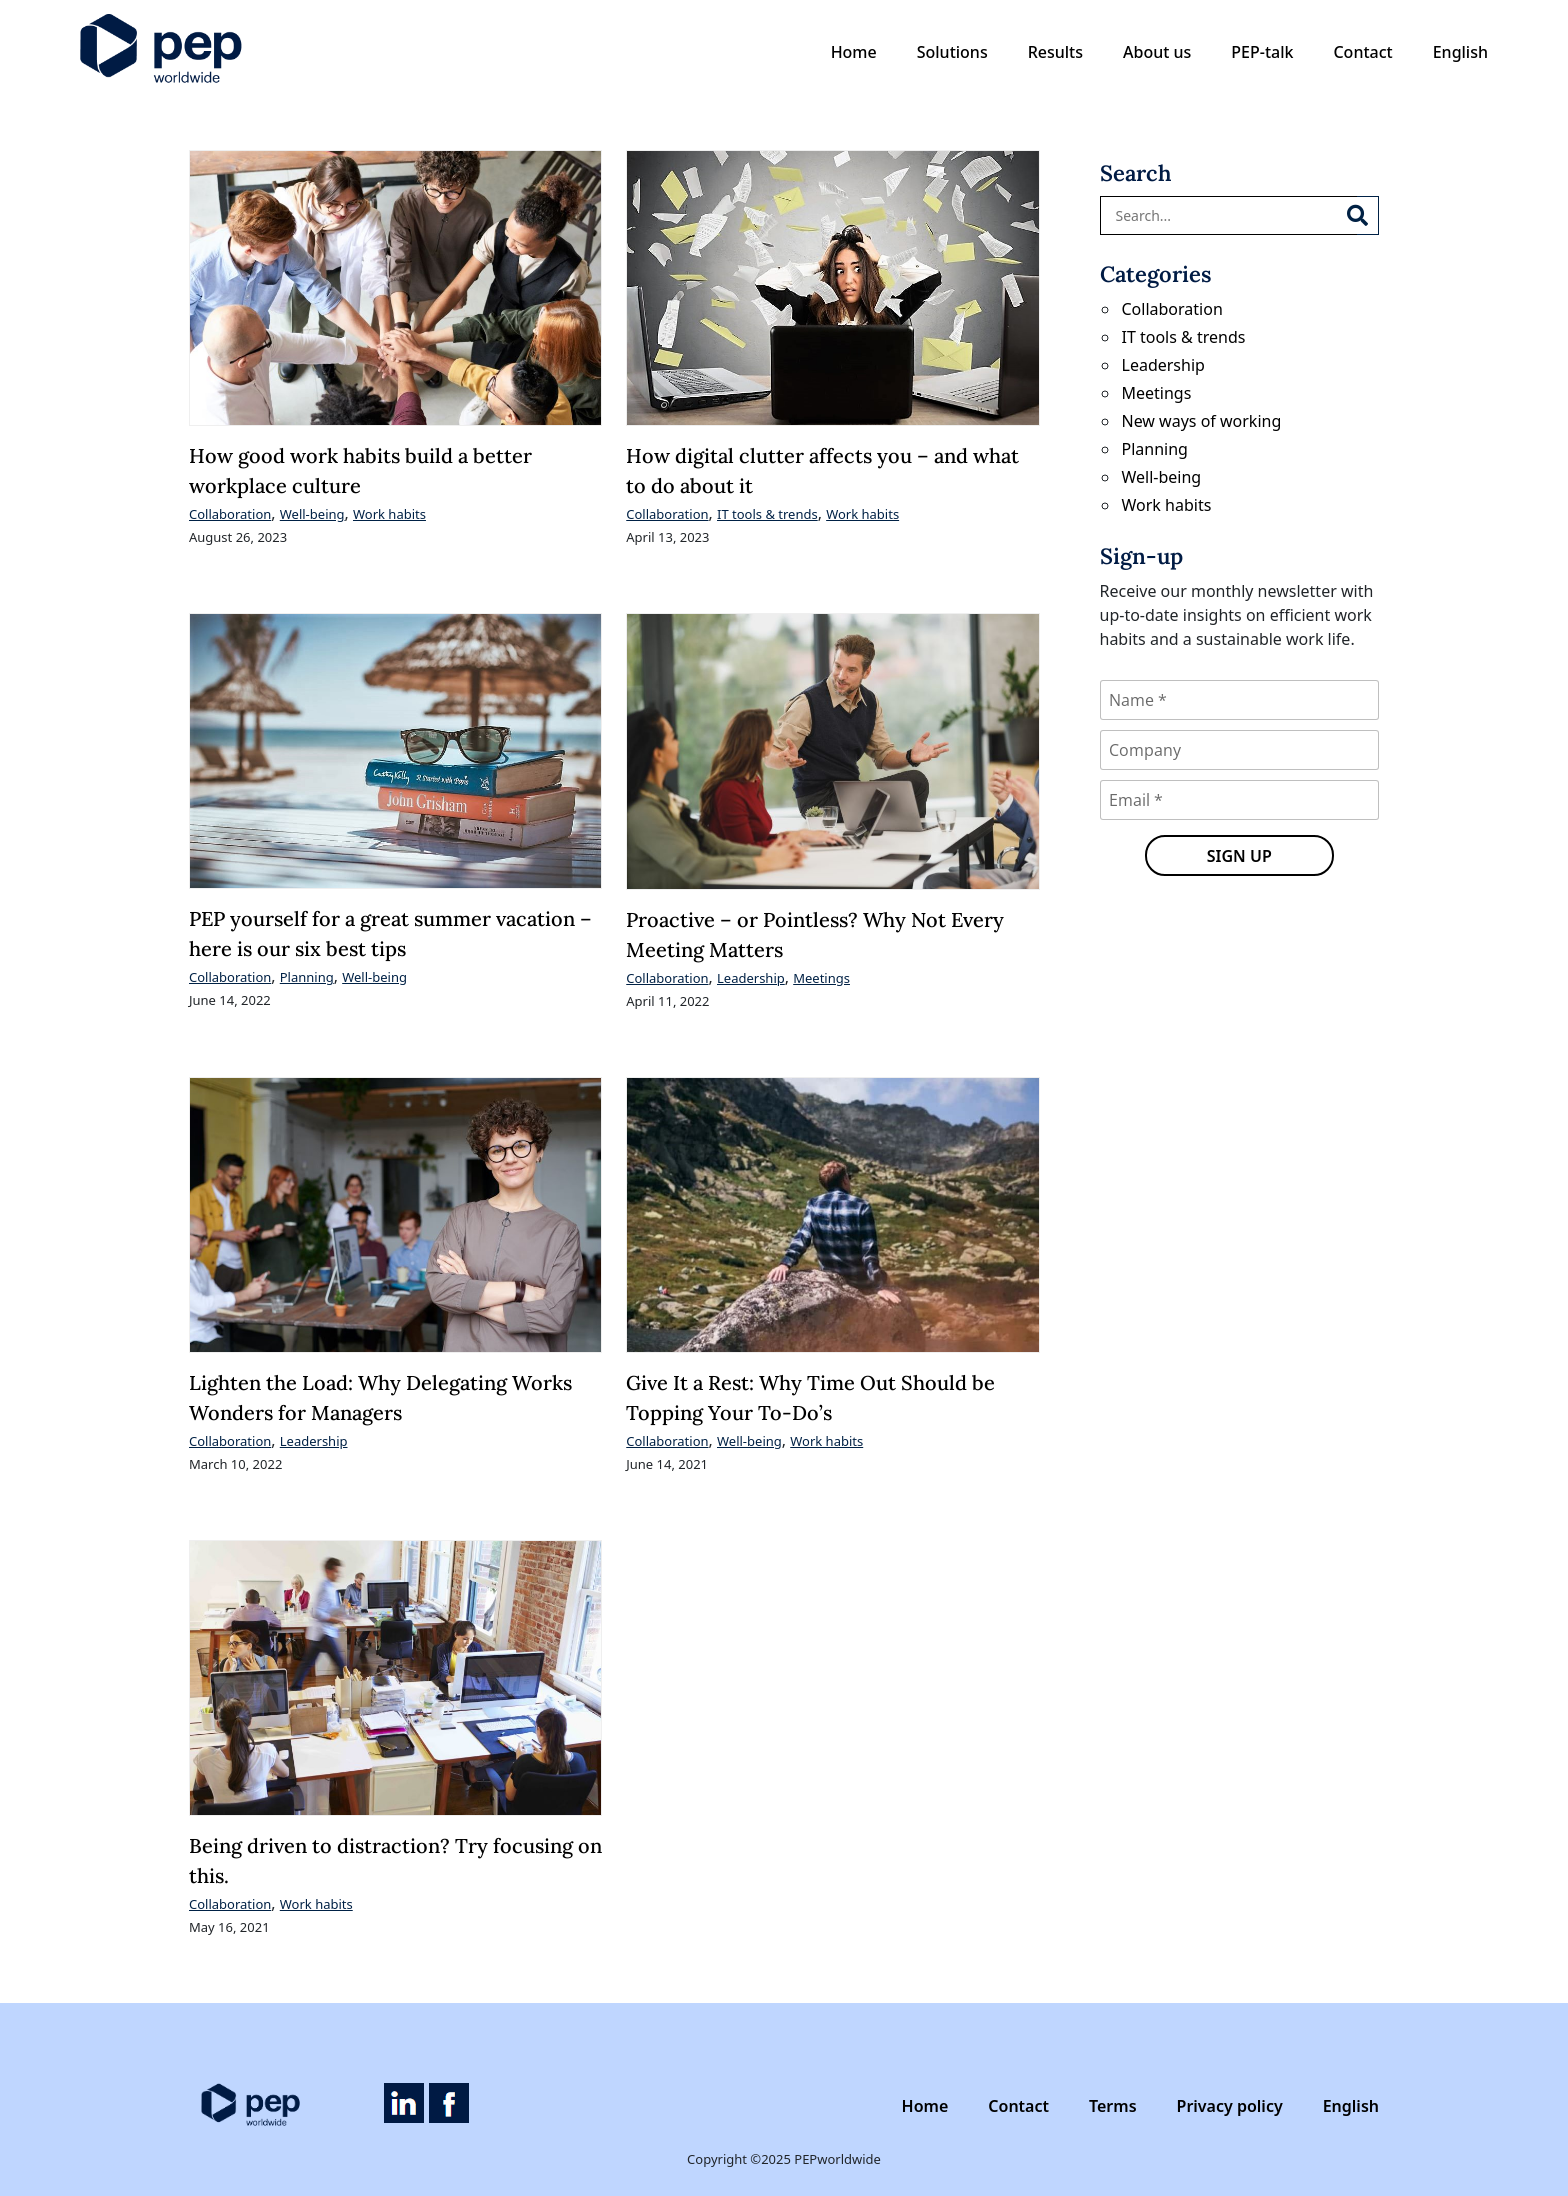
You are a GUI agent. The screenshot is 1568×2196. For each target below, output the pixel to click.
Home (854, 52)
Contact (1362, 52)
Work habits (389, 514)
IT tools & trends (767, 514)
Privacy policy (1230, 2106)
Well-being (312, 514)
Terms (1113, 2106)
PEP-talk (1262, 52)
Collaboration (230, 514)
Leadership (751, 978)
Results (1055, 52)
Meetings (821, 978)
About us (1157, 52)
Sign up (1239, 856)
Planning (307, 977)
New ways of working (1202, 421)
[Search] (1368, 215)
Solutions (952, 52)
